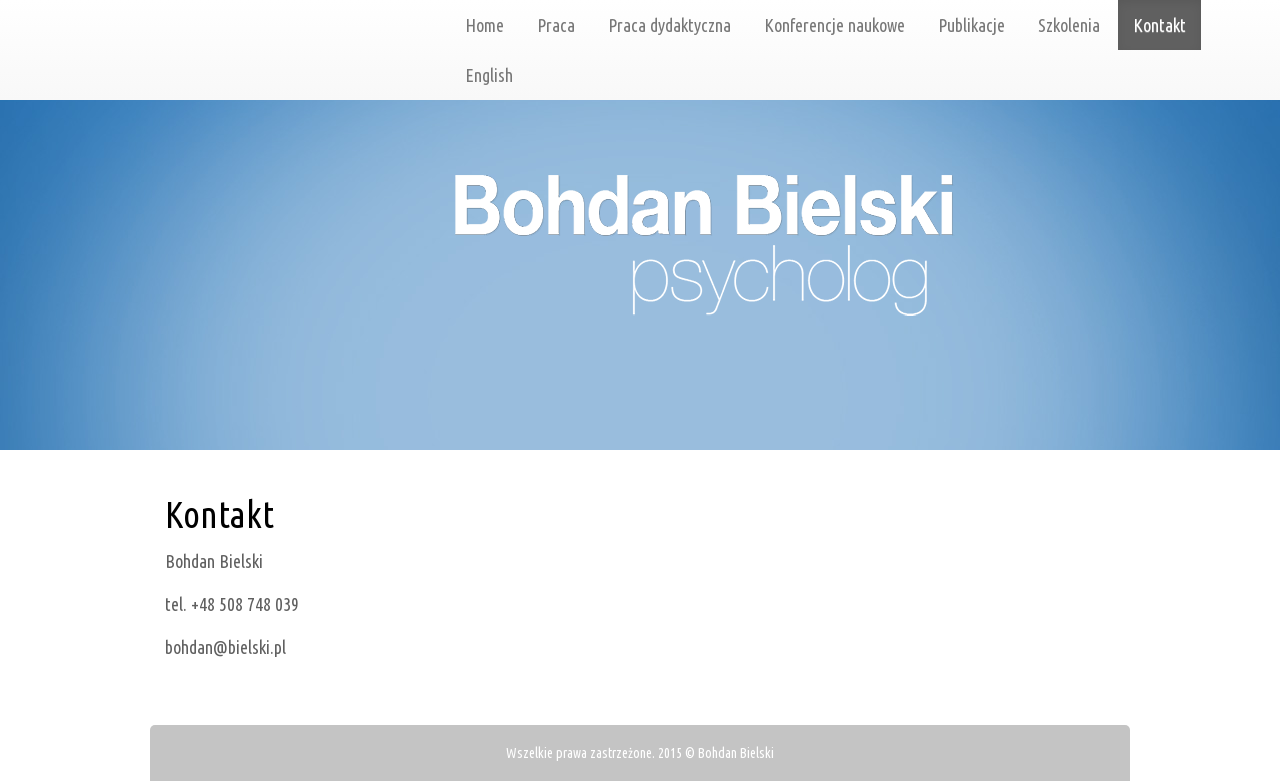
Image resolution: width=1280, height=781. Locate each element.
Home (484, 25)
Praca (556, 25)
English (489, 75)
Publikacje (971, 25)
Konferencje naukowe (834, 25)
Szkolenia (1069, 25)
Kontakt (1159, 25)
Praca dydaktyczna (669, 25)
